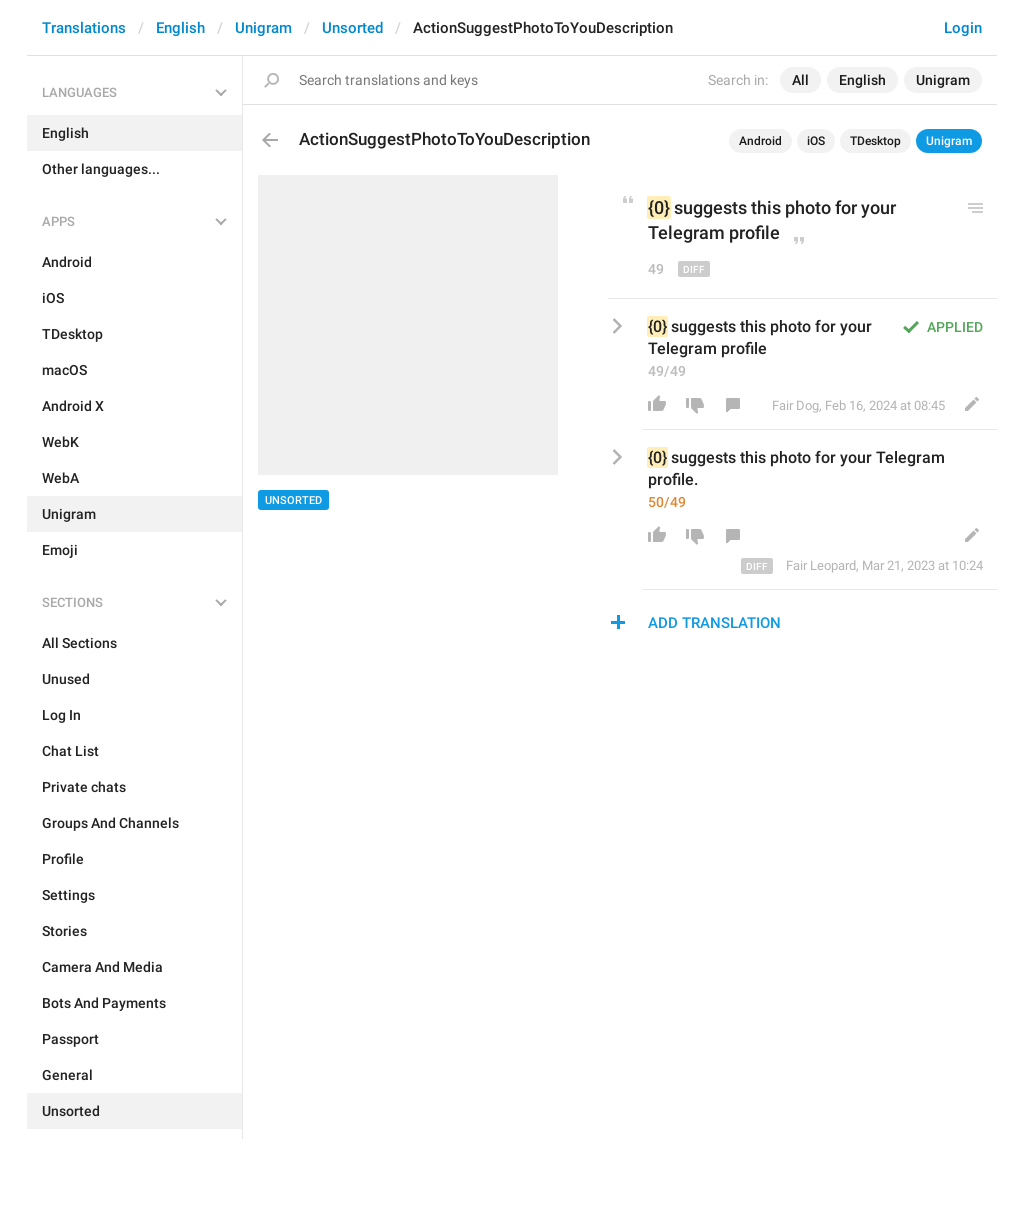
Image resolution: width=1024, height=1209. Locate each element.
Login (963, 28)
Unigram (263, 28)
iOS (816, 141)
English (180, 28)
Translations (84, 28)
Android (760, 141)
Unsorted (352, 28)
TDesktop (875, 141)
